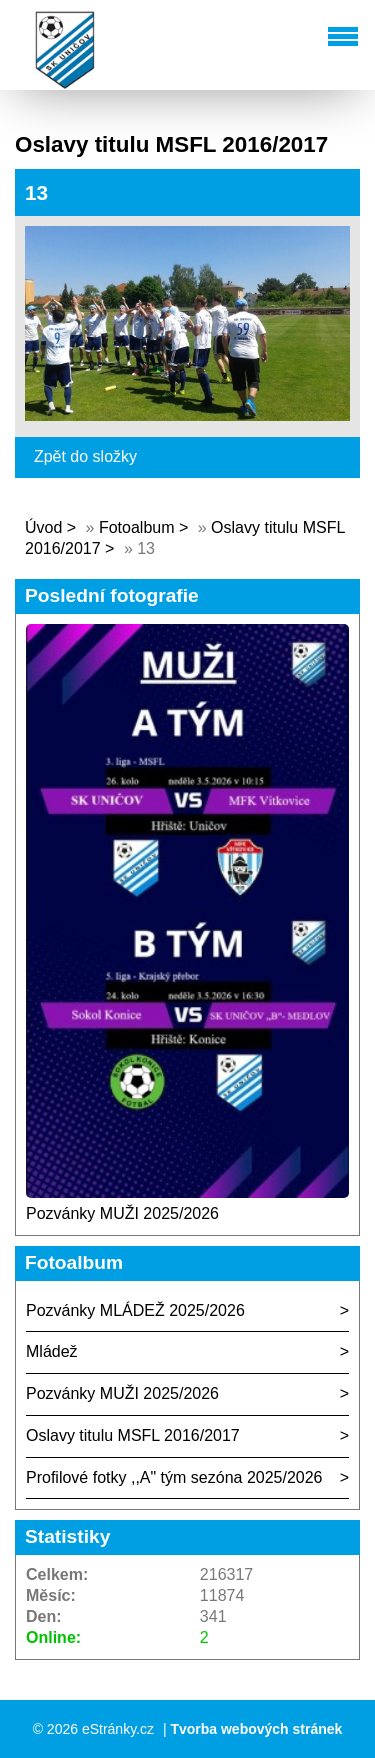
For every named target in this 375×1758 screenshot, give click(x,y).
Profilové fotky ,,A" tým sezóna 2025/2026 (174, 1477)
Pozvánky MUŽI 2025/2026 (122, 1213)
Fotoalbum (137, 527)
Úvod (43, 527)
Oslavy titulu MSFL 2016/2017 (133, 1435)
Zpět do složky (85, 456)
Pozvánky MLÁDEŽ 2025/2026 (135, 1310)
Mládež (52, 1351)
